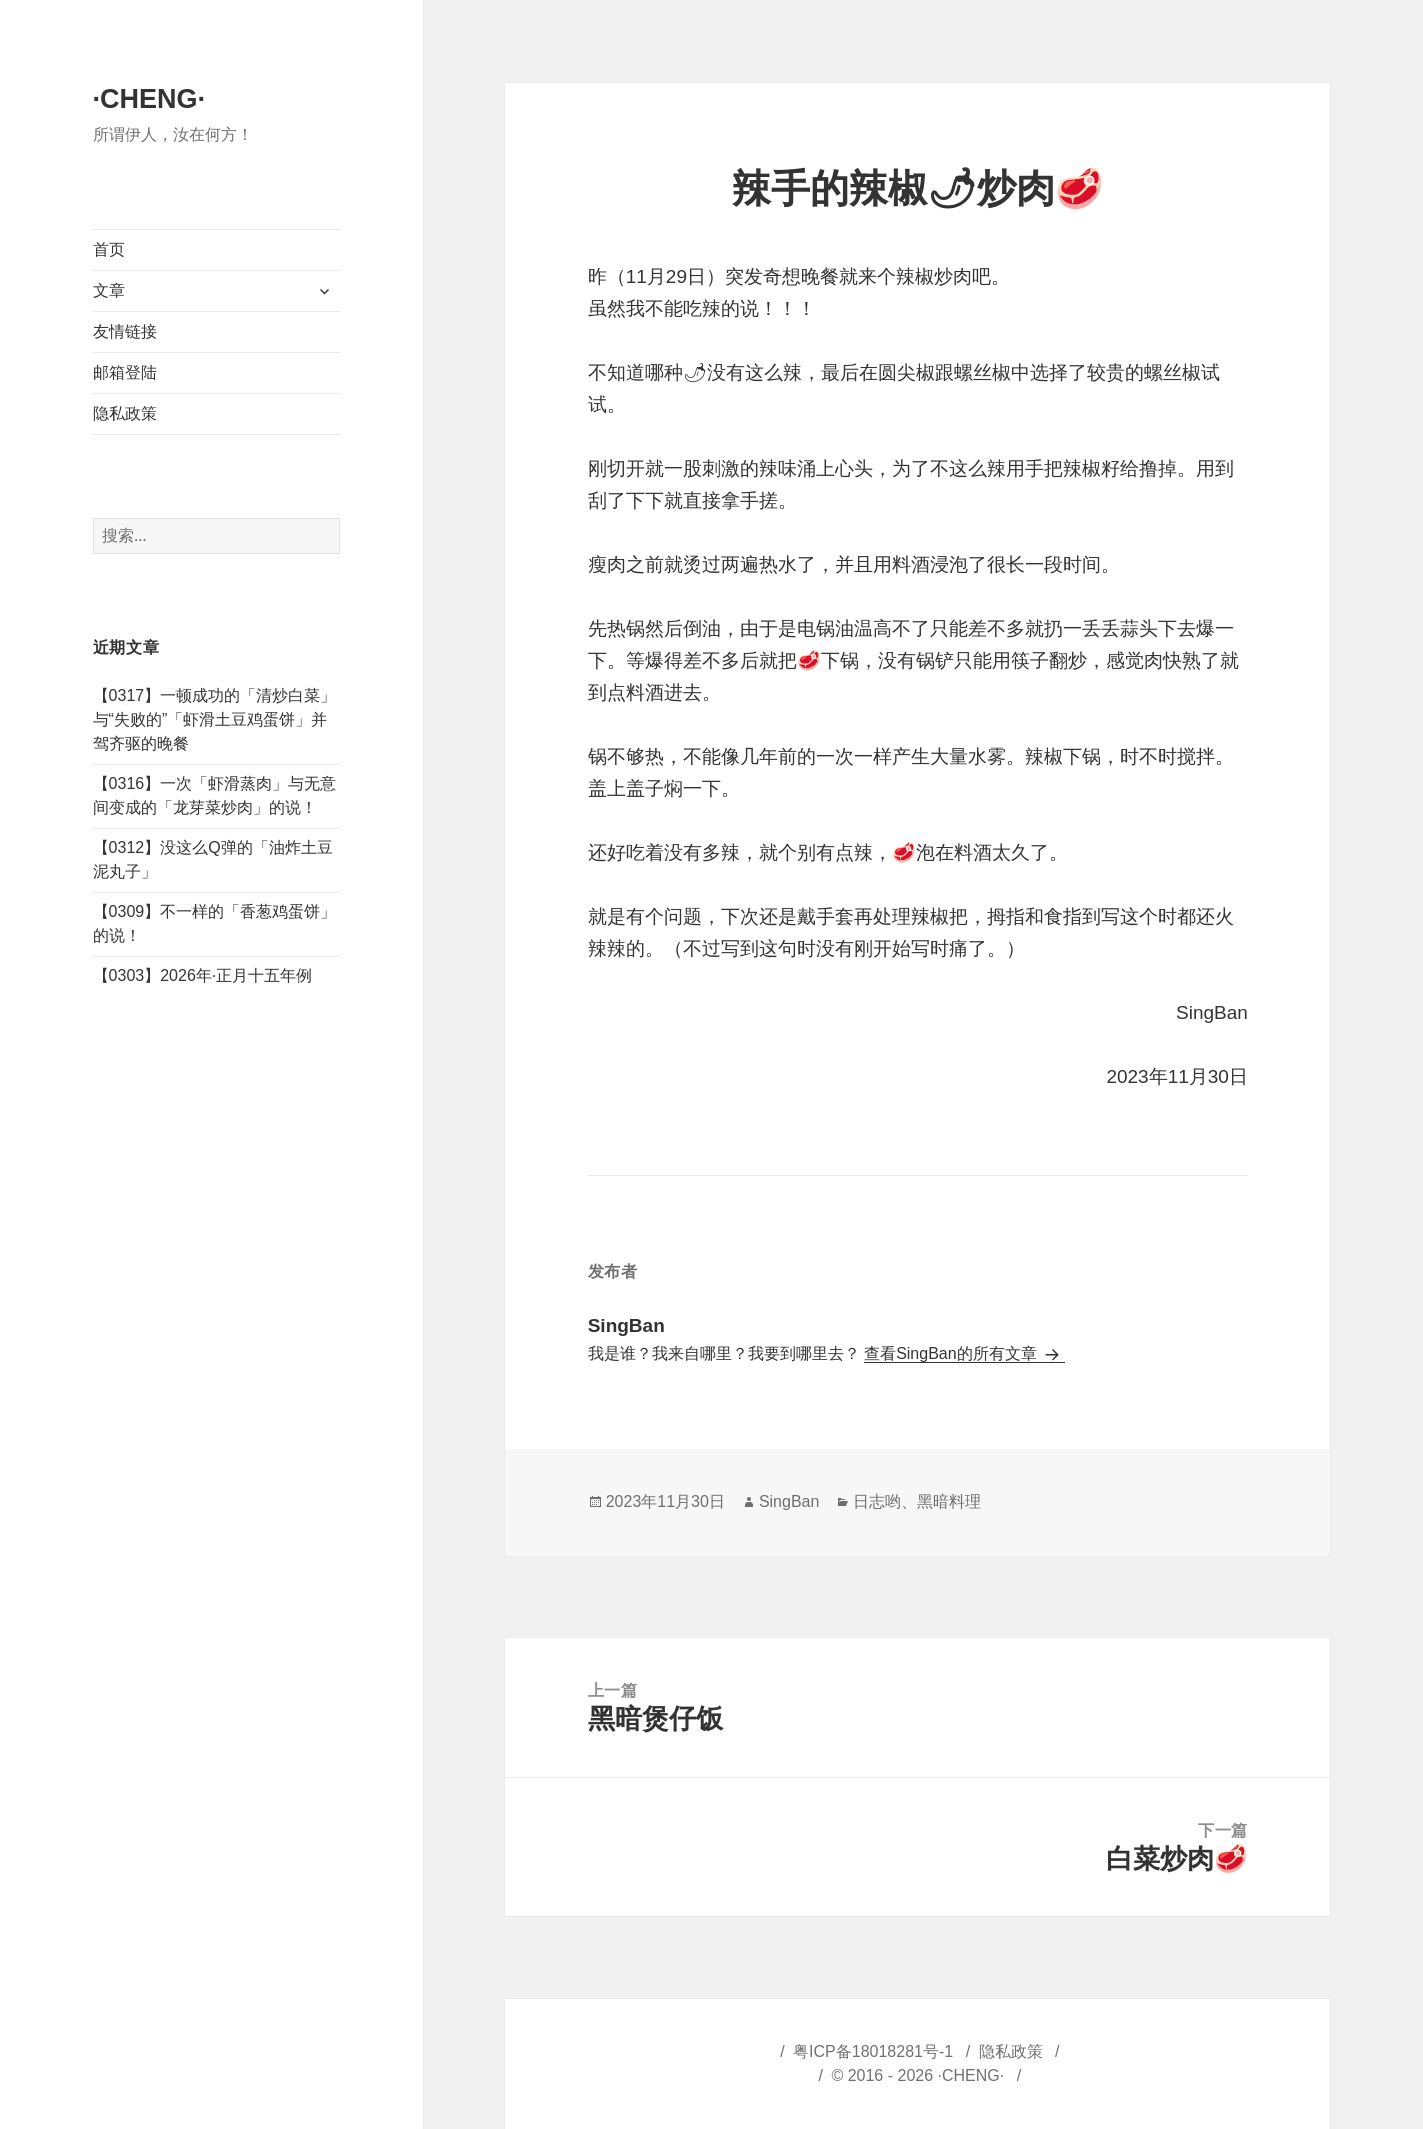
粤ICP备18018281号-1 (873, 2051)
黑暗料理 (949, 1501)
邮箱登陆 (125, 372)
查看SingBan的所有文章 (952, 1353)
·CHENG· (149, 99)
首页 (109, 249)
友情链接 (125, 331)
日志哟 (877, 1501)
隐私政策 (125, 413)
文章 (109, 290)
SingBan (789, 1501)
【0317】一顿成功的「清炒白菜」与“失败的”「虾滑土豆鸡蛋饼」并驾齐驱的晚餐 (215, 719)
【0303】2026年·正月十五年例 (203, 975)
